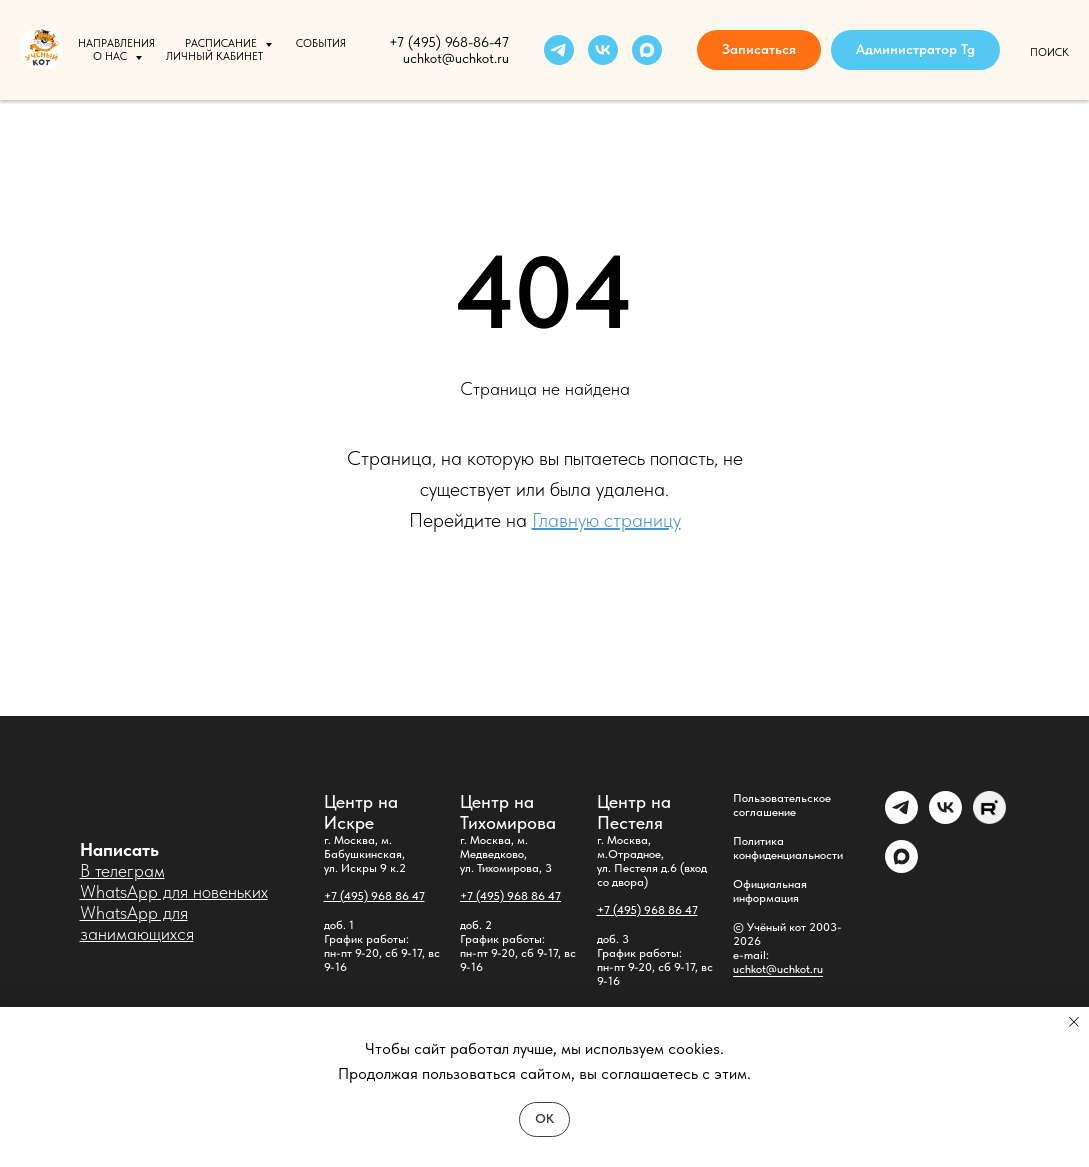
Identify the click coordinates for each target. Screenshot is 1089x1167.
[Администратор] (901, 818)
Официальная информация (770, 891)
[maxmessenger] (647, 50)
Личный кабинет (214, 56)
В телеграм (122, 870)
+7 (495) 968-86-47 (449, 42)
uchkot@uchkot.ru (778, 969)
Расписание (222, 43)
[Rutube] (989, 818)
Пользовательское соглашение (782, 805)
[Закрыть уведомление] (1074, 1022)
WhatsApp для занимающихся (137, 923)
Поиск (1049, 52)
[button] (759, 50)
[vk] (603, 50)
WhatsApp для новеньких (174, 891)
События (321, 43)
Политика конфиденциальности (788, 848)
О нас (111, 56)
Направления (116, 43)
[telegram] (559, 50)
